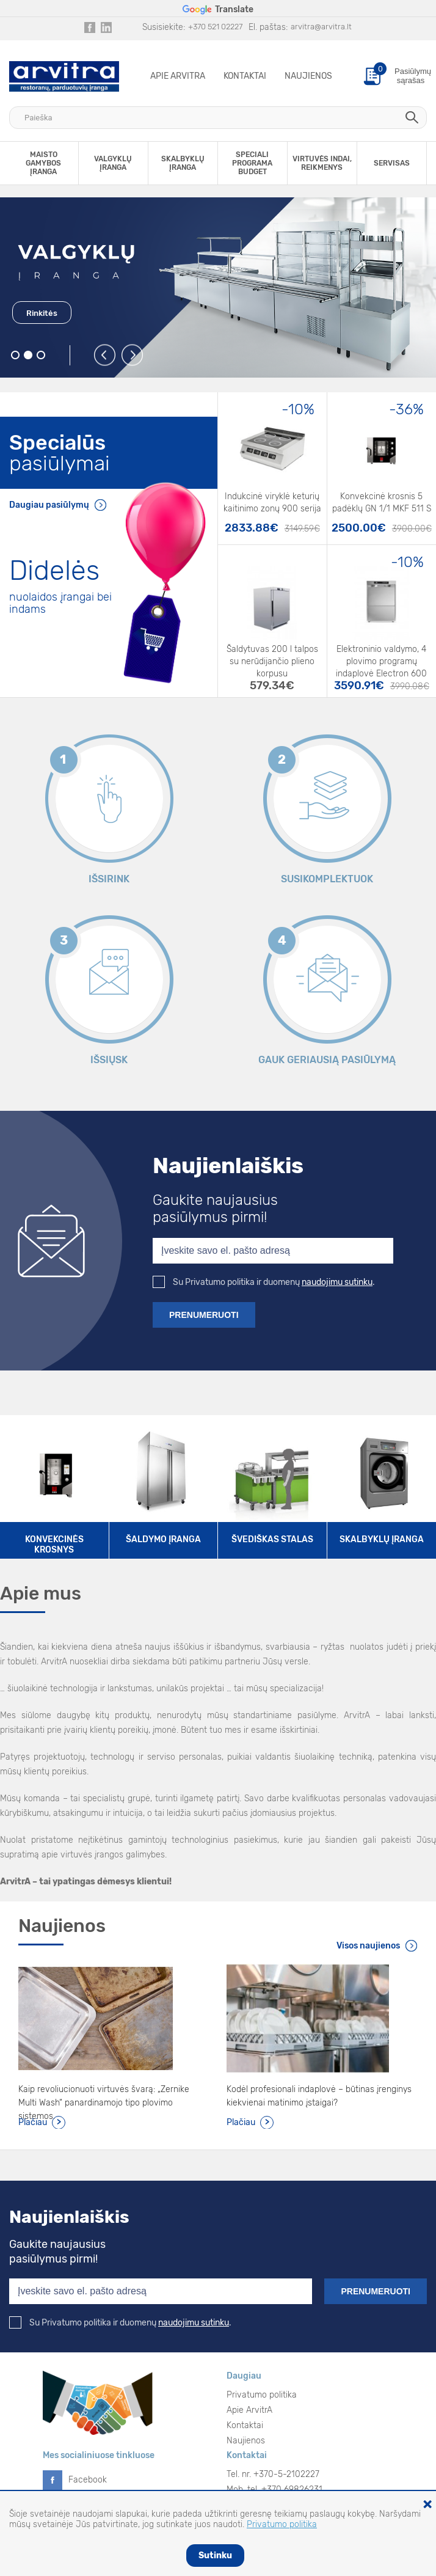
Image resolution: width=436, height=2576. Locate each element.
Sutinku (215, 2555)
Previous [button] (105, 356)
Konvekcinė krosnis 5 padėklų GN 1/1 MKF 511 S (381, 502)
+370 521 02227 (215, 26)
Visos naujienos (368, 1946)
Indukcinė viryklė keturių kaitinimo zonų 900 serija (272, 502)
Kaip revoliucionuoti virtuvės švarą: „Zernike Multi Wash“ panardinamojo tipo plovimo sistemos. (103, 2097)
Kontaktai (244, 76)
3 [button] (41, 355)
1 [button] (15, 355)
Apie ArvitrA (177, 76)
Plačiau (32, 2122)
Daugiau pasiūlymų (49, 505)
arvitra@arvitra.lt (321, 26)
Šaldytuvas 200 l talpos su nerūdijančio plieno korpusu (272, 656)
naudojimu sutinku (337, 1282)
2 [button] (28, 355)
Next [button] (133, 356)
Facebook (87, 2480)
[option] (218, 287)
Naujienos (308, 76)
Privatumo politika (262, 2395)
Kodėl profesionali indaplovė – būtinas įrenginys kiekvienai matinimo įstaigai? (319, 2096)
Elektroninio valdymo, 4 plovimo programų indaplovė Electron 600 (381, 656)
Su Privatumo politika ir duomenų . (264, 1282)
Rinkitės (41, 313)
